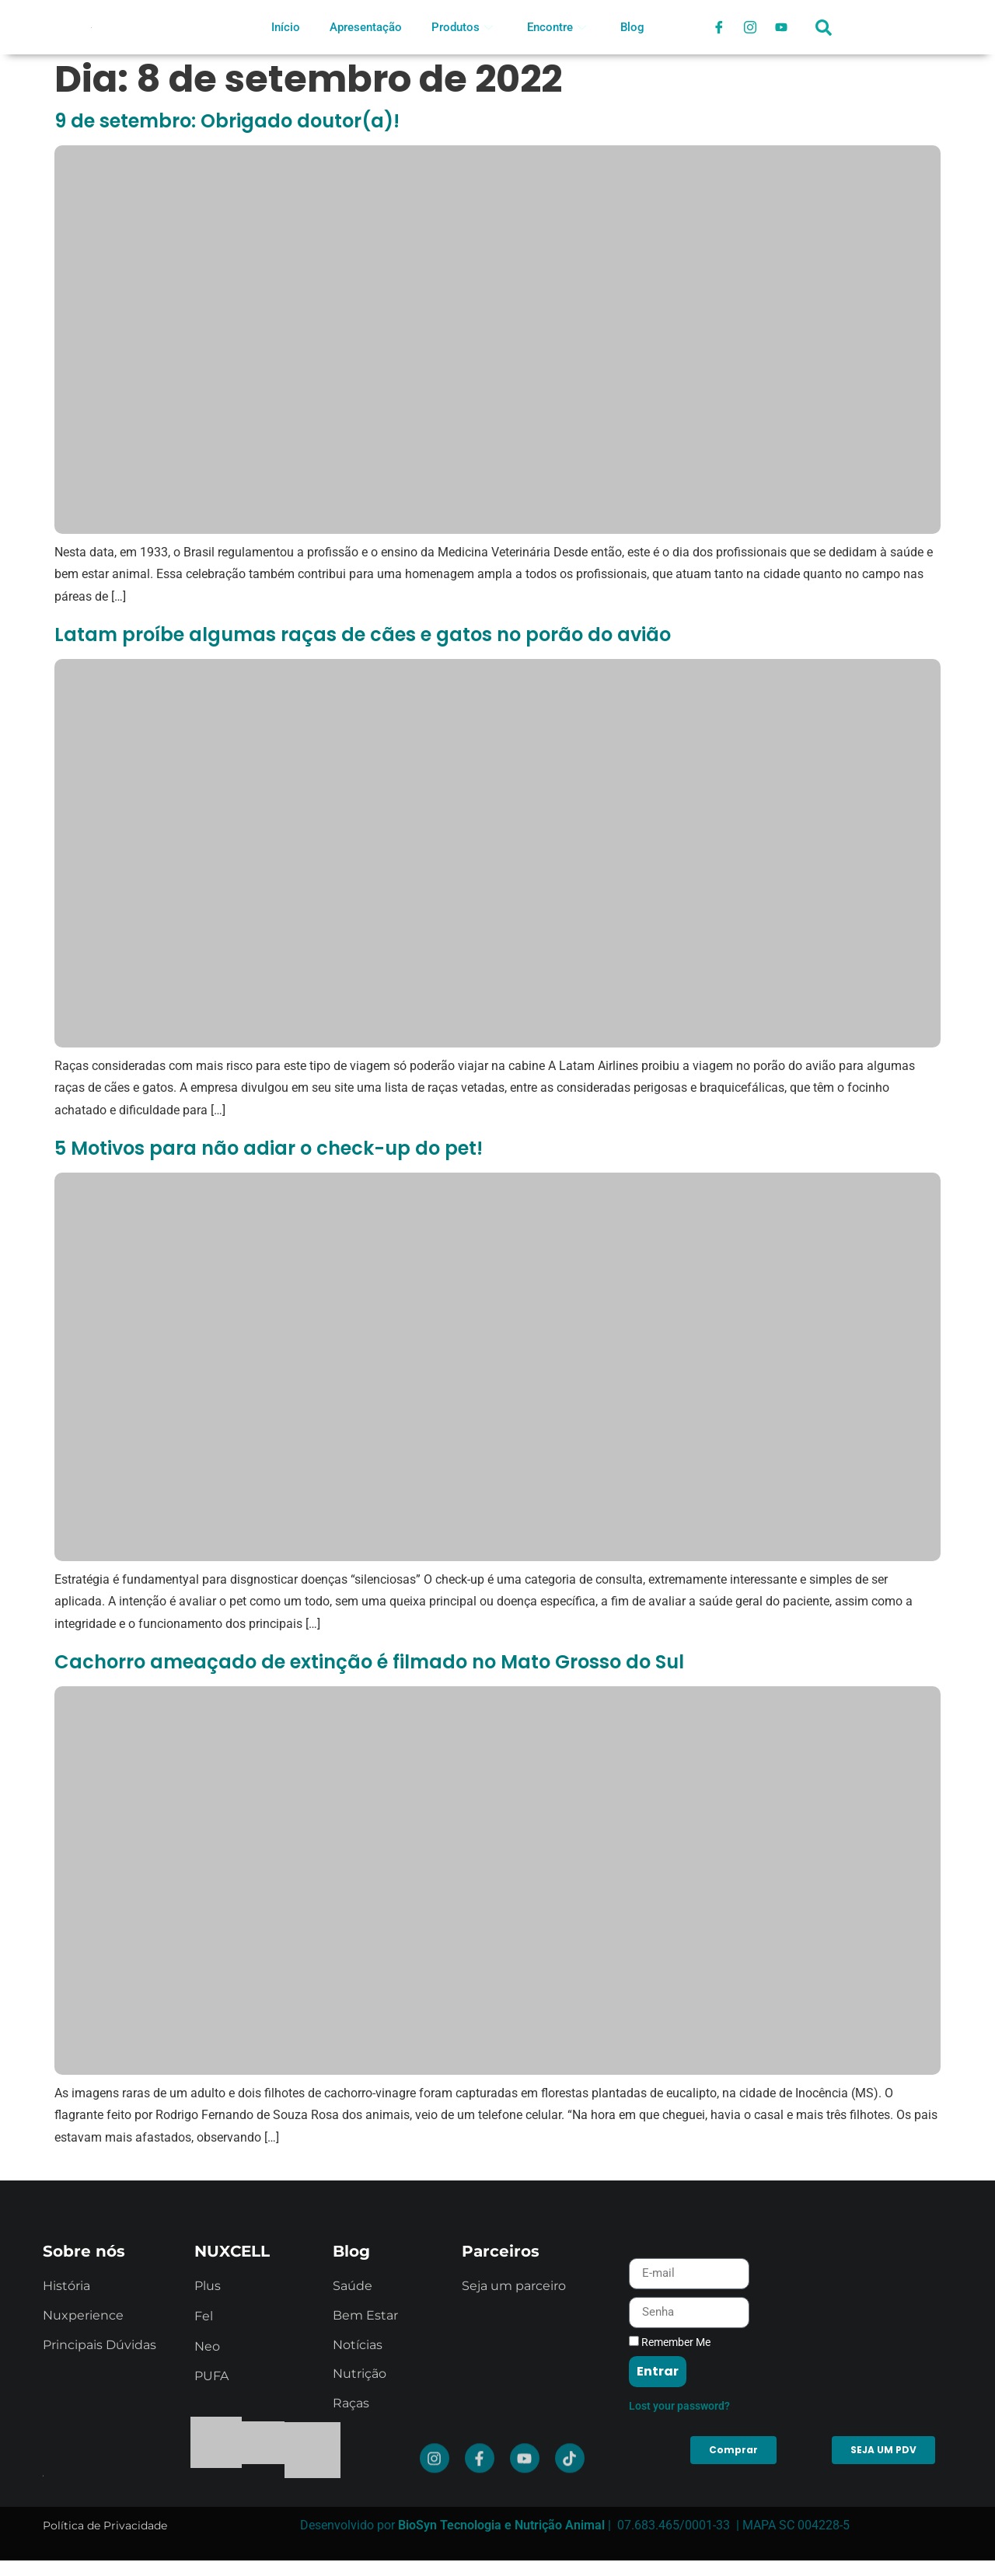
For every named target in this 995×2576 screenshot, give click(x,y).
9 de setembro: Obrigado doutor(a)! (227, 121)
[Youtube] (781, 27)
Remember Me (669, 2490)
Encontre (556, 27)
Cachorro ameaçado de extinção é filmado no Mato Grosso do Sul (369, 1662)
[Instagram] (750, 27)
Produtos (462, 27)
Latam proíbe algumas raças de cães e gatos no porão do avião (362, 634)
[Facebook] (719, 27)
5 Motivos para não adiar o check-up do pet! (268, 1148)
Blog (632, 27)
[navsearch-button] (824, 35)
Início (285, 27)
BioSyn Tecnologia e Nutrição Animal (501, 2525)
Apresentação (366, 27)
